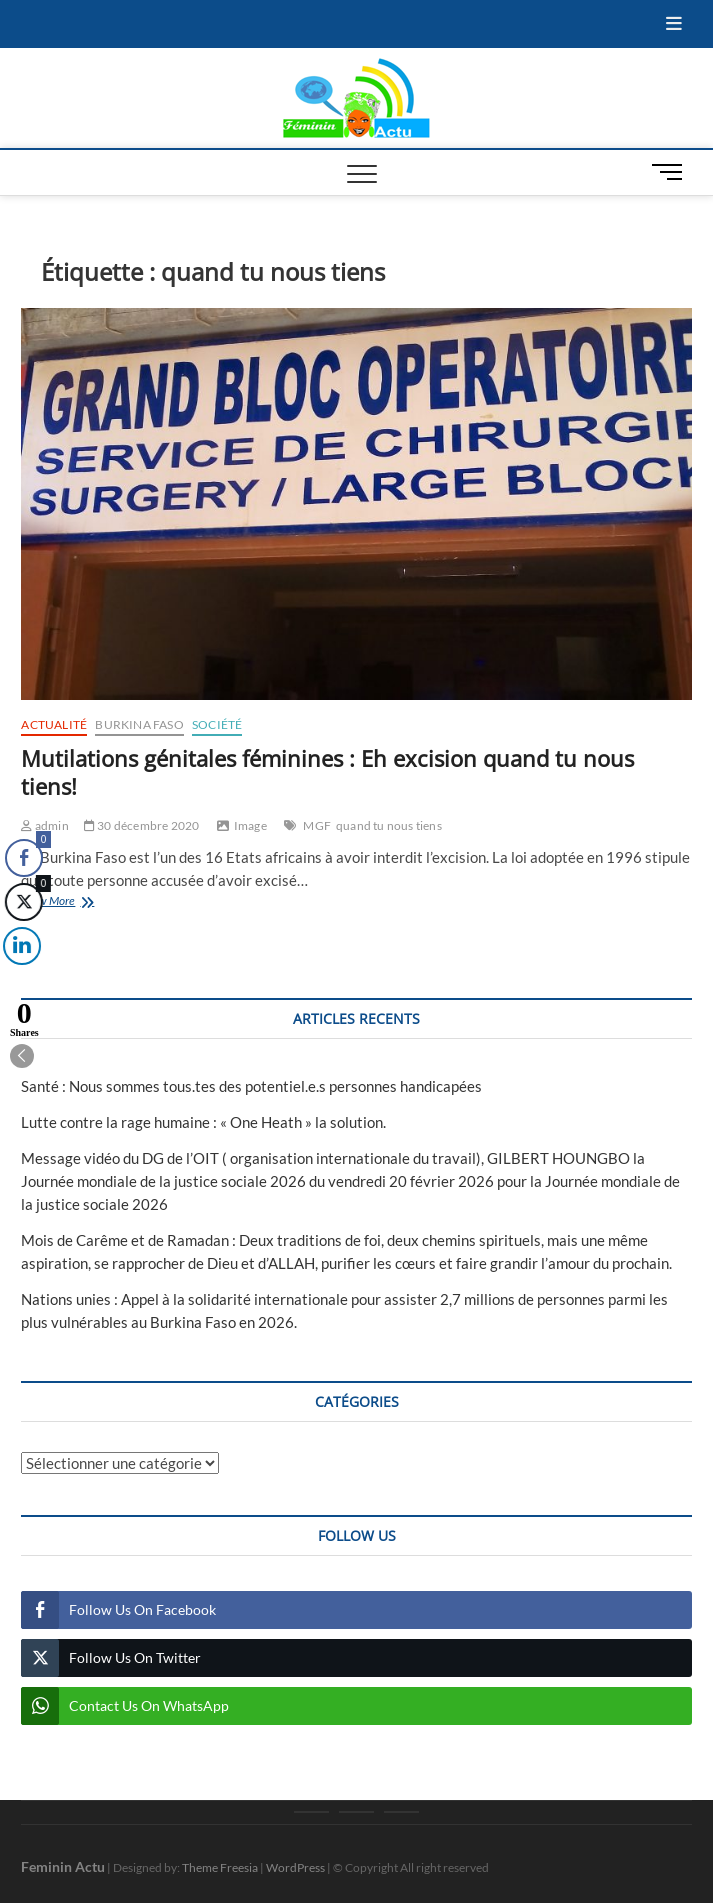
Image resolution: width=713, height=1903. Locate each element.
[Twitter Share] (23, 902)
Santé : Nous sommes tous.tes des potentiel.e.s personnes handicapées (251, 1086)
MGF (317, 825)
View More (75, 902)
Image (250, 825)
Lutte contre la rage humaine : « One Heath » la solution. (203, 1122)
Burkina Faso (139, 724)
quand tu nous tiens (389, 825)
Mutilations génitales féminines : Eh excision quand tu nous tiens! (327, 772)
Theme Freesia (220, 1867)
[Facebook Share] (24, 858)
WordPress (295, 1867)
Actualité (54, 724)
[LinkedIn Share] (19, 946)
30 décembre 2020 (142, 825)
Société (217, 724)
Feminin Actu (63, 1866)
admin (44, 825)
